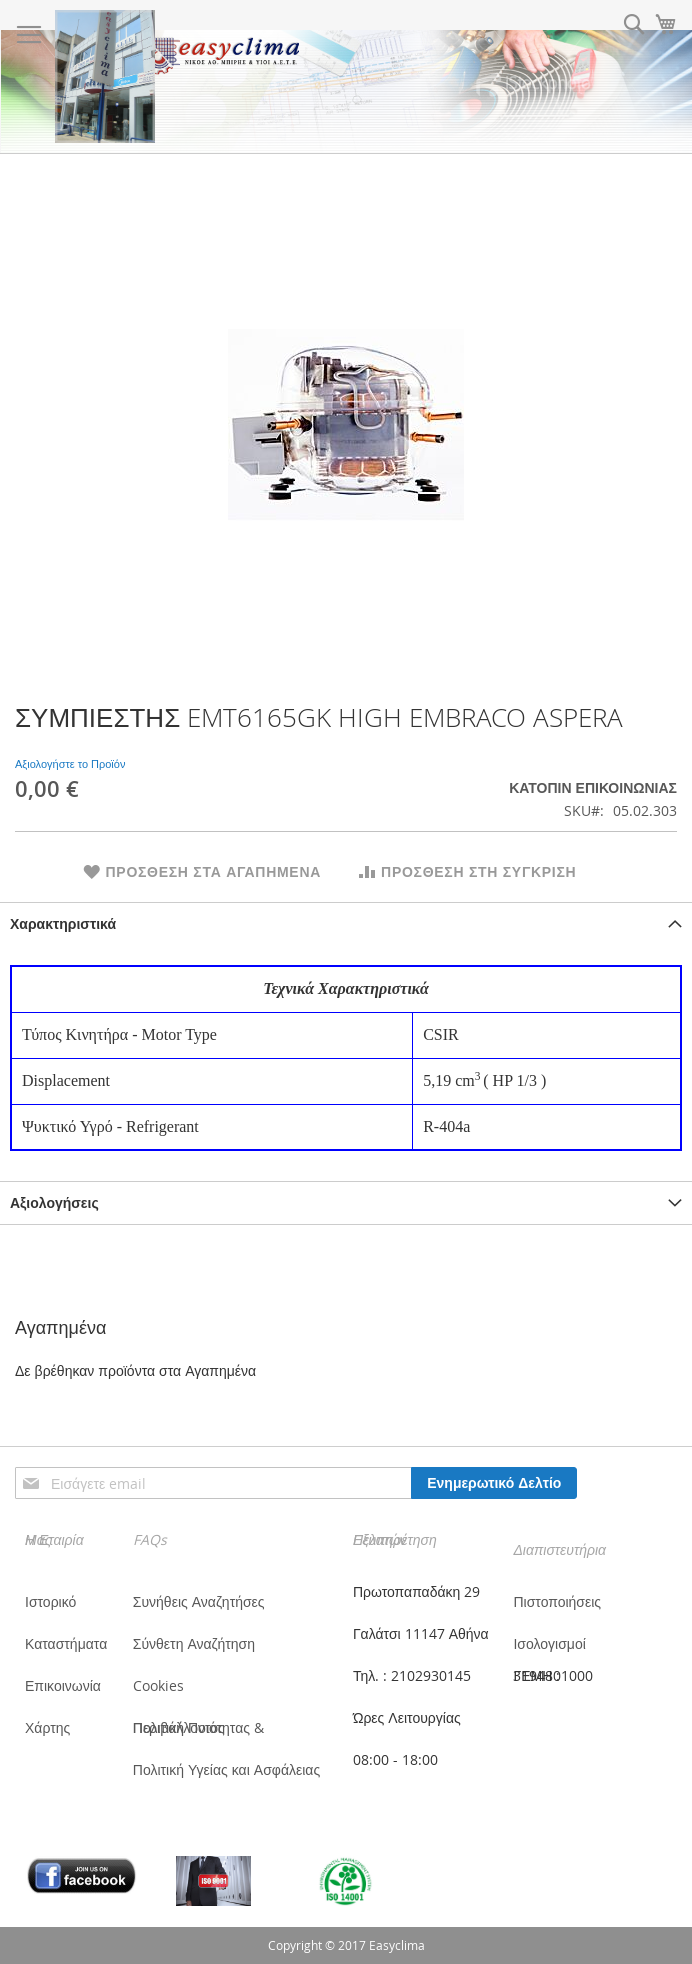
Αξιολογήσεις (54, 1202)
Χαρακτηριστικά (63, 923)
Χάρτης (47, 1727)
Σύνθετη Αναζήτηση (194, 1643)
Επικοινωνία (63, 1685)
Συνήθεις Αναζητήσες (199, 1601)
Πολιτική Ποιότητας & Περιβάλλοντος (198, 1727)
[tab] (346, 923)
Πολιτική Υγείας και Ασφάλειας (226, 1769)
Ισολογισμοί (549, 1643)
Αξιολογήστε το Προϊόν (70, 763)
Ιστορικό (50, 1601)
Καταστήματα (66, 1643)
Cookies (158, 1685)
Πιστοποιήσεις (557, 1601)
